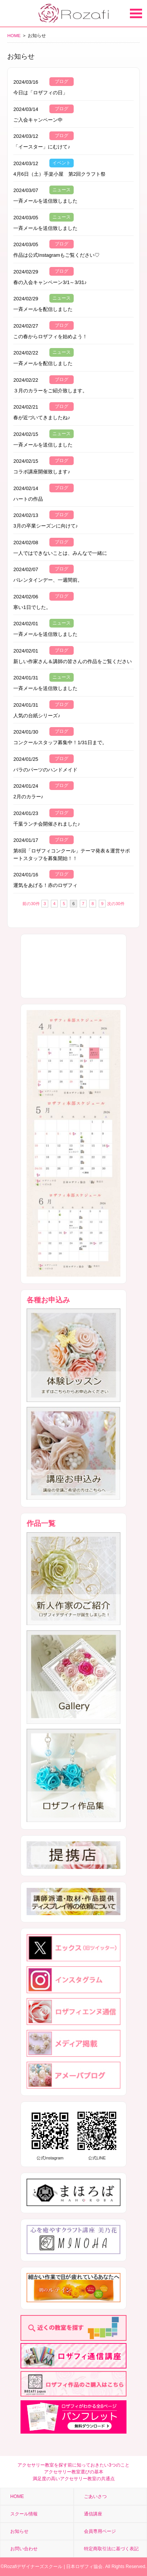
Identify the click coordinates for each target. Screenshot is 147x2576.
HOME (14, 35)
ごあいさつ (95, 2496)
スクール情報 (24, 2514)
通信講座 (93, 2514)
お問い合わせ (24, 2548)
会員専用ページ (100, 2531)
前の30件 (31, 903)
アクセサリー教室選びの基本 (73, 2472)
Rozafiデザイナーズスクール (33, 2566)
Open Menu (136, 13)
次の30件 (115, 903)
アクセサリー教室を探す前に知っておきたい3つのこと (73, 2465)
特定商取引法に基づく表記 (111, 2548)
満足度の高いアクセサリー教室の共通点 (74, 2478)
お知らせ (19, 2531)
